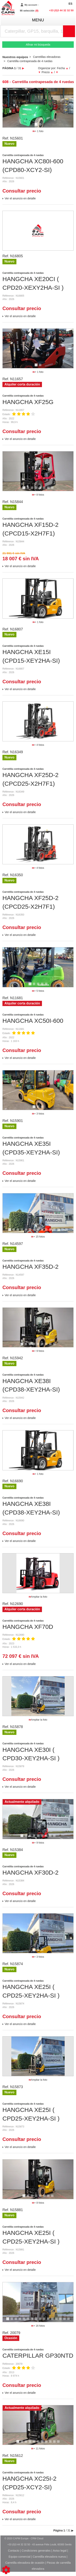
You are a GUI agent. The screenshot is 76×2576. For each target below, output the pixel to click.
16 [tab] (70, 2320)
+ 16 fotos (38, 2325)
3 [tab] (32, 489)
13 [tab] (59, 1231)
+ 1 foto (38, 131)
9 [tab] (43, 1231)
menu (38, 20)
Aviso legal (59, 2550)
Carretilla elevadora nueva (49, 2556)
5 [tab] (41, 489)
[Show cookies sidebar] (6, 2570)
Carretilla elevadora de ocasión (24, 2562)
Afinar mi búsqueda (38, 44)
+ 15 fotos (38, 1236)
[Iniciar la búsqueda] (69, 31)
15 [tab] (68, 1231)
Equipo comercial (19, 2556)
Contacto (13, 2550)
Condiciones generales (36, 2550)
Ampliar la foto (38, 1596)
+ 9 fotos (38, 1351)
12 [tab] (55, 1231)
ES (70, 3)
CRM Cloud (37, 2538)
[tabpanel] (38, 107)
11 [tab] (51, 1231)
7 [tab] (49, 489)
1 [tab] (36, 126)
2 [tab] (41, 126)
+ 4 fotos (38, 745)
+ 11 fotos (38, 2448)
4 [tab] (36, 489)
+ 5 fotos (38, 991)
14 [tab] (63, 1231)
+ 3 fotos (38, 1113)
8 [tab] (53, 489)
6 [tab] (45, 489)
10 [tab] (47, 1231)
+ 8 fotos (38, 494)
